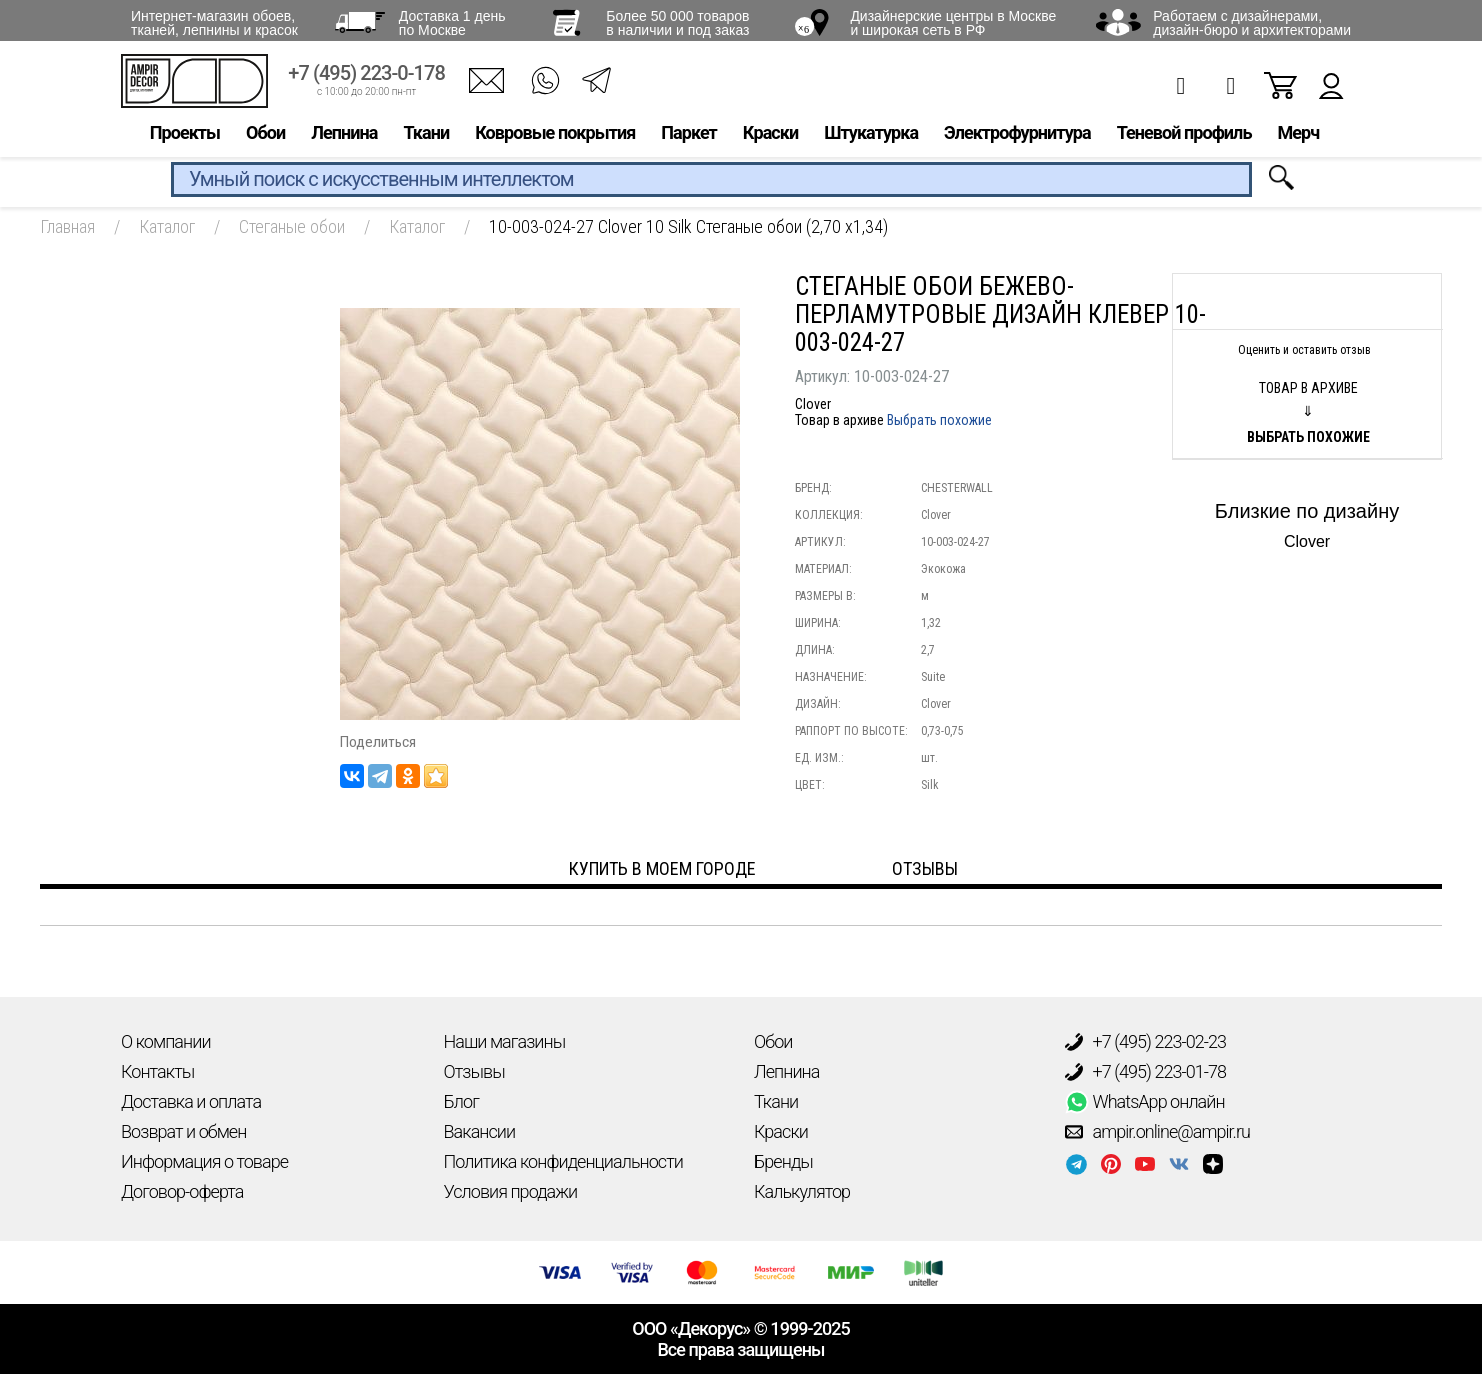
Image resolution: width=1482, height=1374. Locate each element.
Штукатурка (871, 136)
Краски (770, 136)
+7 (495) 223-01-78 (1146, 1072)
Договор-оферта (182, 1191)
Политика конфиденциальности (563, 1161)
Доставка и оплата (191, 1101)
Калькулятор (802, 1191)
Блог (461, 1101)
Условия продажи (511, 1191)
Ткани (426, 136)
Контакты (157, 1071)
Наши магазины (505, 1041)
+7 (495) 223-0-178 (366, 77)
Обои (265, 136)
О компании (166, 1041)
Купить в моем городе (662, 868)
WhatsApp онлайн (1145, 1102)
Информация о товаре (204, 1161)
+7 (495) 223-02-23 (1146, 1042)
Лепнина (344, 136)
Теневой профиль (1184, 136)
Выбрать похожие (939, 420)
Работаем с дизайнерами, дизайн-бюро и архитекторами (1252, 23)
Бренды (783, 1161)
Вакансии (480, 1131)
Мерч (1298, 136)
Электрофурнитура (1017, 136)
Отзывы (474, 1071)
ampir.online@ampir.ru (1158, 1132)
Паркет (689, 136)
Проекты (185, 136)
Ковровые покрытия (555, 136)
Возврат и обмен (183, 1131)
